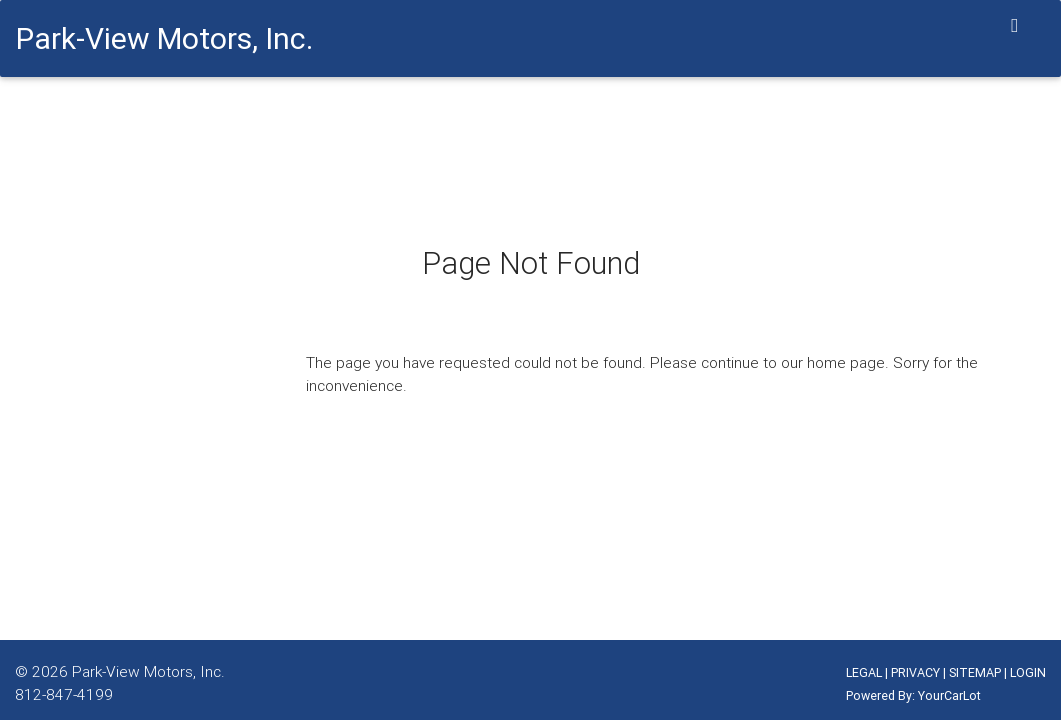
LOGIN (1028, 672)
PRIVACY (915, 672)
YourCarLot (949, 695)
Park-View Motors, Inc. (148, 671)
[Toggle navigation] (1015, 25)
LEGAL (864, 672)
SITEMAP (975, 672)
